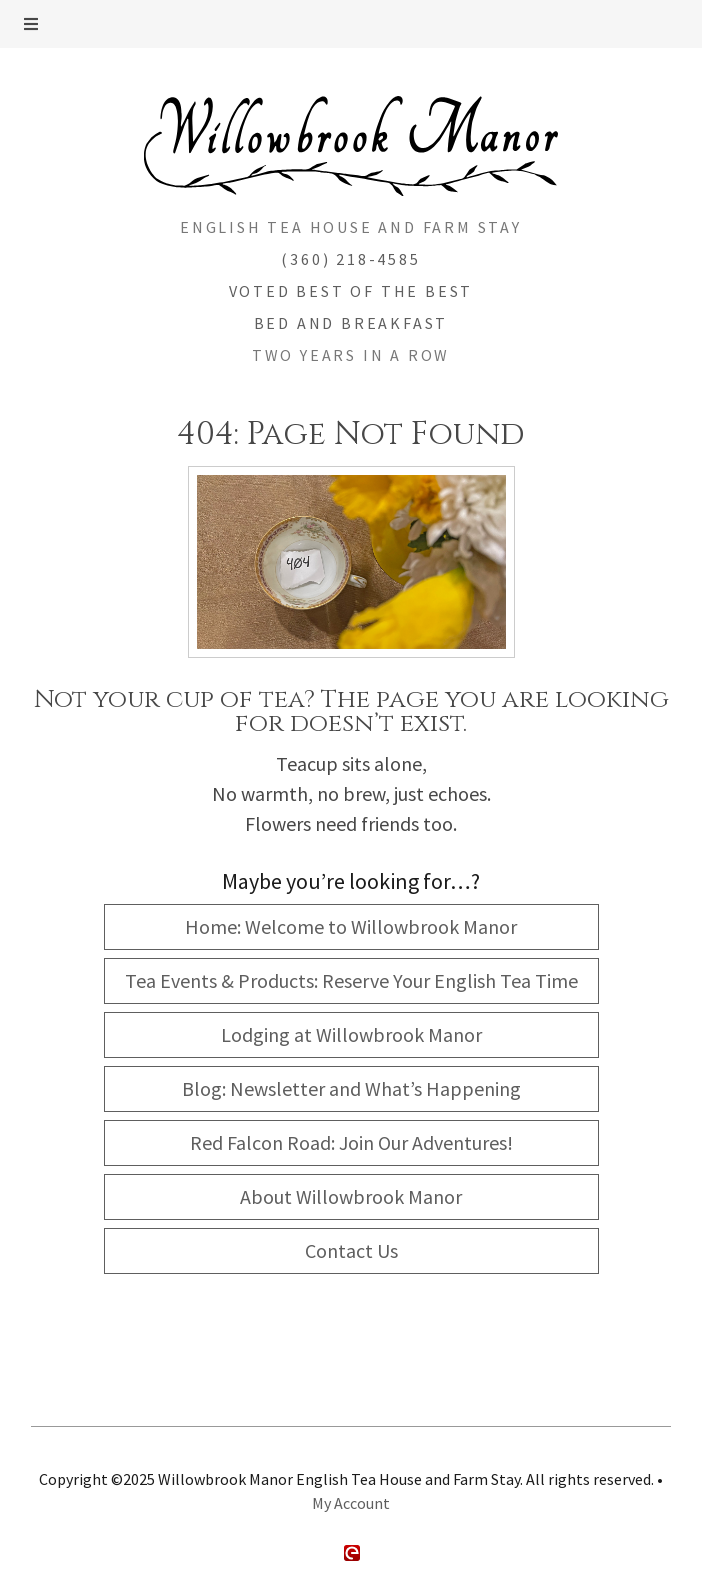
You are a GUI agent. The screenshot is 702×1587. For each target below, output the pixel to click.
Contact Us (351, 1250)
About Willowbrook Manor (351, 1196)
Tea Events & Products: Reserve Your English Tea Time (351, 980)
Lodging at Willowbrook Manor (351, 1034)
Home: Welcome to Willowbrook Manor (351, 926)
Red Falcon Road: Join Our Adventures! (351, 1142)
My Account (351, 1503)
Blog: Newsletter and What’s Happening (351, 1088)
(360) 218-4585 (350, 259)
